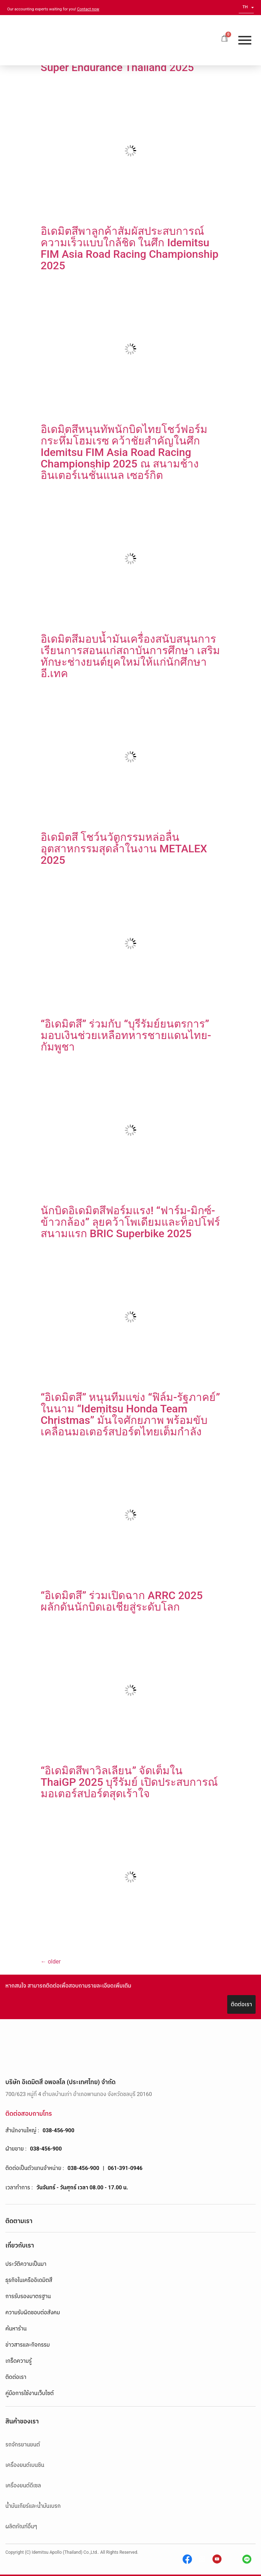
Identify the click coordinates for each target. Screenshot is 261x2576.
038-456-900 (58, 2130)
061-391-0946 (125, 2168)
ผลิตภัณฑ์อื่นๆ (21, 2526)
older (51, 1961)
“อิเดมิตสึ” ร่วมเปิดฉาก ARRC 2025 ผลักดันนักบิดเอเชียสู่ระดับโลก (122, 1601)
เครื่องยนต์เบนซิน (24, 2465)
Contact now (88, 9)
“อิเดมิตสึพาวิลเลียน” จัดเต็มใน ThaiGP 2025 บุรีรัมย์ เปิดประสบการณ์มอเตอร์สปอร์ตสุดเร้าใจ (129, 1782)
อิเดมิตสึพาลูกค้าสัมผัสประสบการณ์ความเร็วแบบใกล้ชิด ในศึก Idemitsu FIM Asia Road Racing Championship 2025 (130, 248)
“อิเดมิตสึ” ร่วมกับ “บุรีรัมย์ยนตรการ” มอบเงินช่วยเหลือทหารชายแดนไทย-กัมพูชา (126, 1035)
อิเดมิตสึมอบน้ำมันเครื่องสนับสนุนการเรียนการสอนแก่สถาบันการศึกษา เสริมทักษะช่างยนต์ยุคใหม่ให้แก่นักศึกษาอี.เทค (130, 656)
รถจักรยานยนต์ (22, 2444)
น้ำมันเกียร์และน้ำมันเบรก (33, 2506)
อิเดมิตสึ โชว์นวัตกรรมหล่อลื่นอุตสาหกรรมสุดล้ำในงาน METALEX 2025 (124, 848)
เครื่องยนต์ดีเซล (23, 2485)
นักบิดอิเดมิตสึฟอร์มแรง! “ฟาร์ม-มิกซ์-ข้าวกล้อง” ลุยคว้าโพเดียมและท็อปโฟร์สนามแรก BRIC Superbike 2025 (130, 1222)
